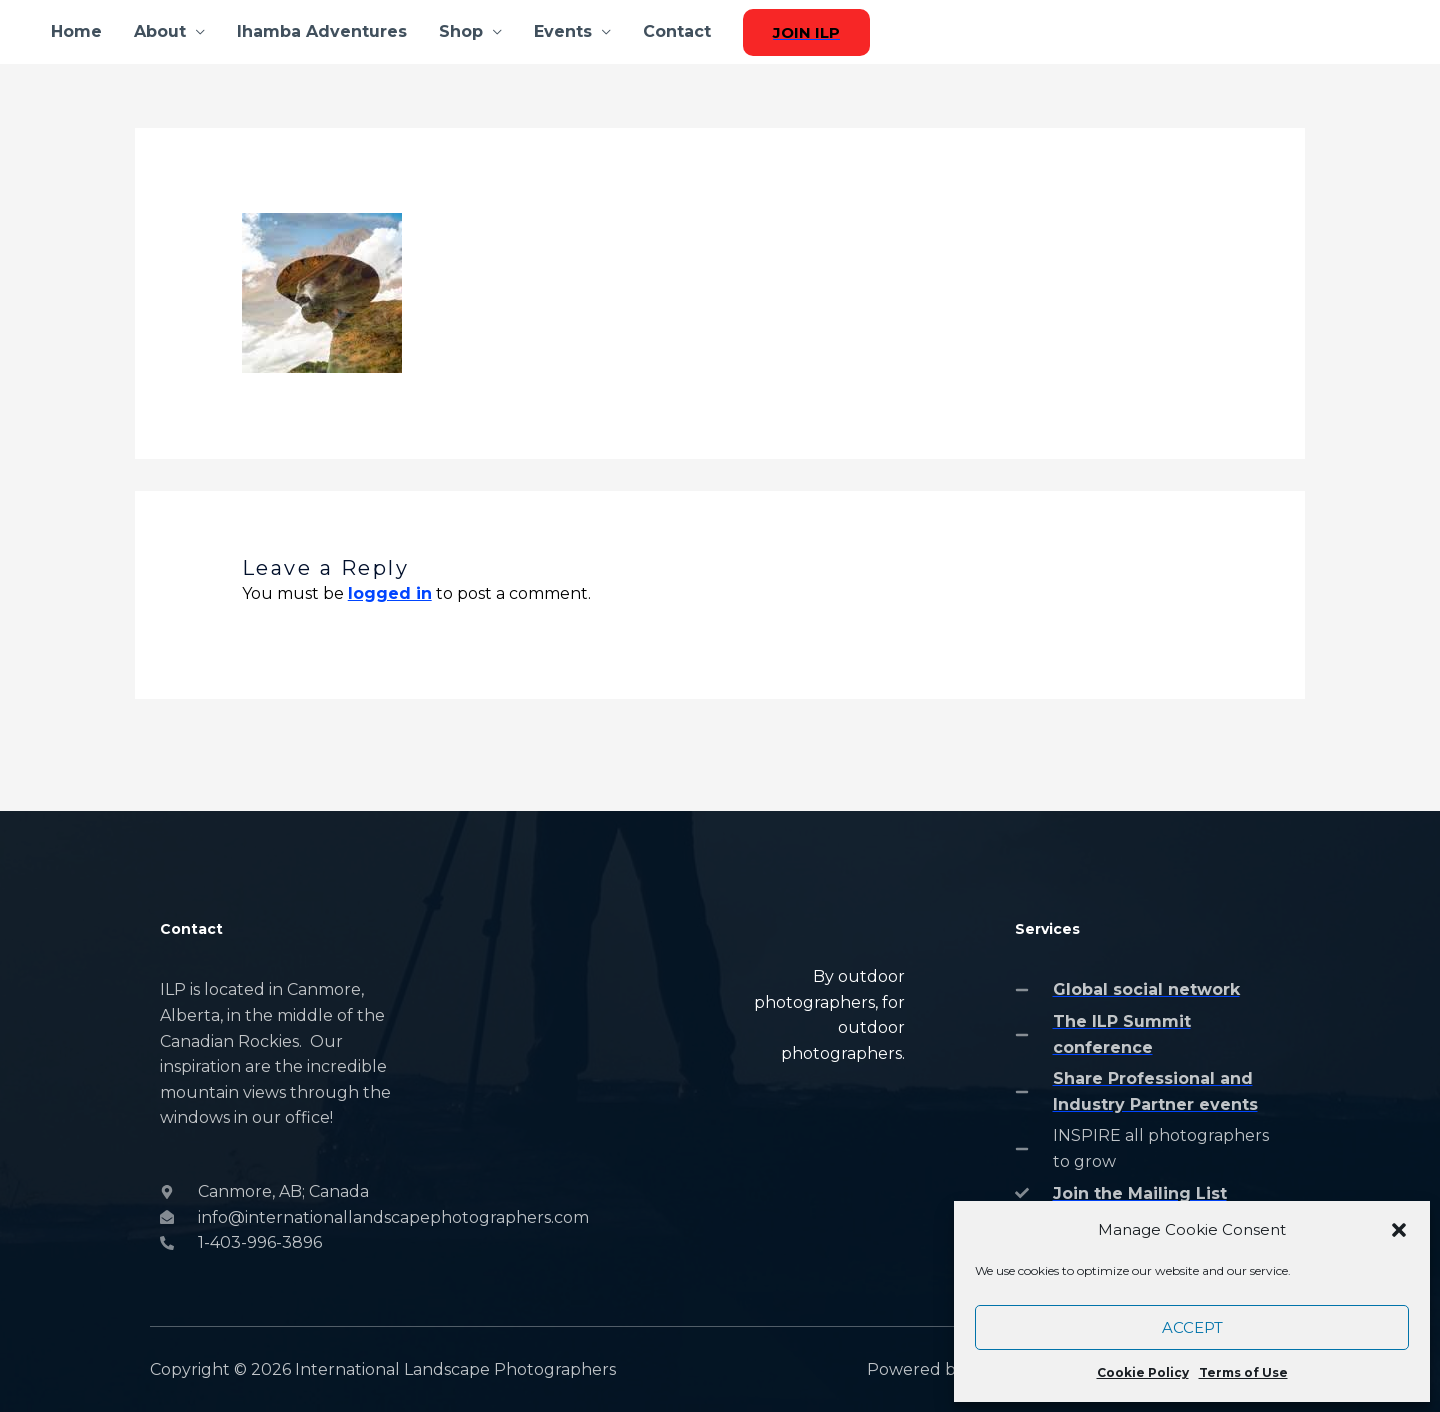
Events (563, 31)
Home (76, 31)
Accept (1192, 1327)
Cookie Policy (1143, 1372)
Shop (461, 31)
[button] (1399, 1230)
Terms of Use (1243, 1372)
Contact (677, 31)
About (160, 31)
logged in (390, 593)
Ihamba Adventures (322, 31)
